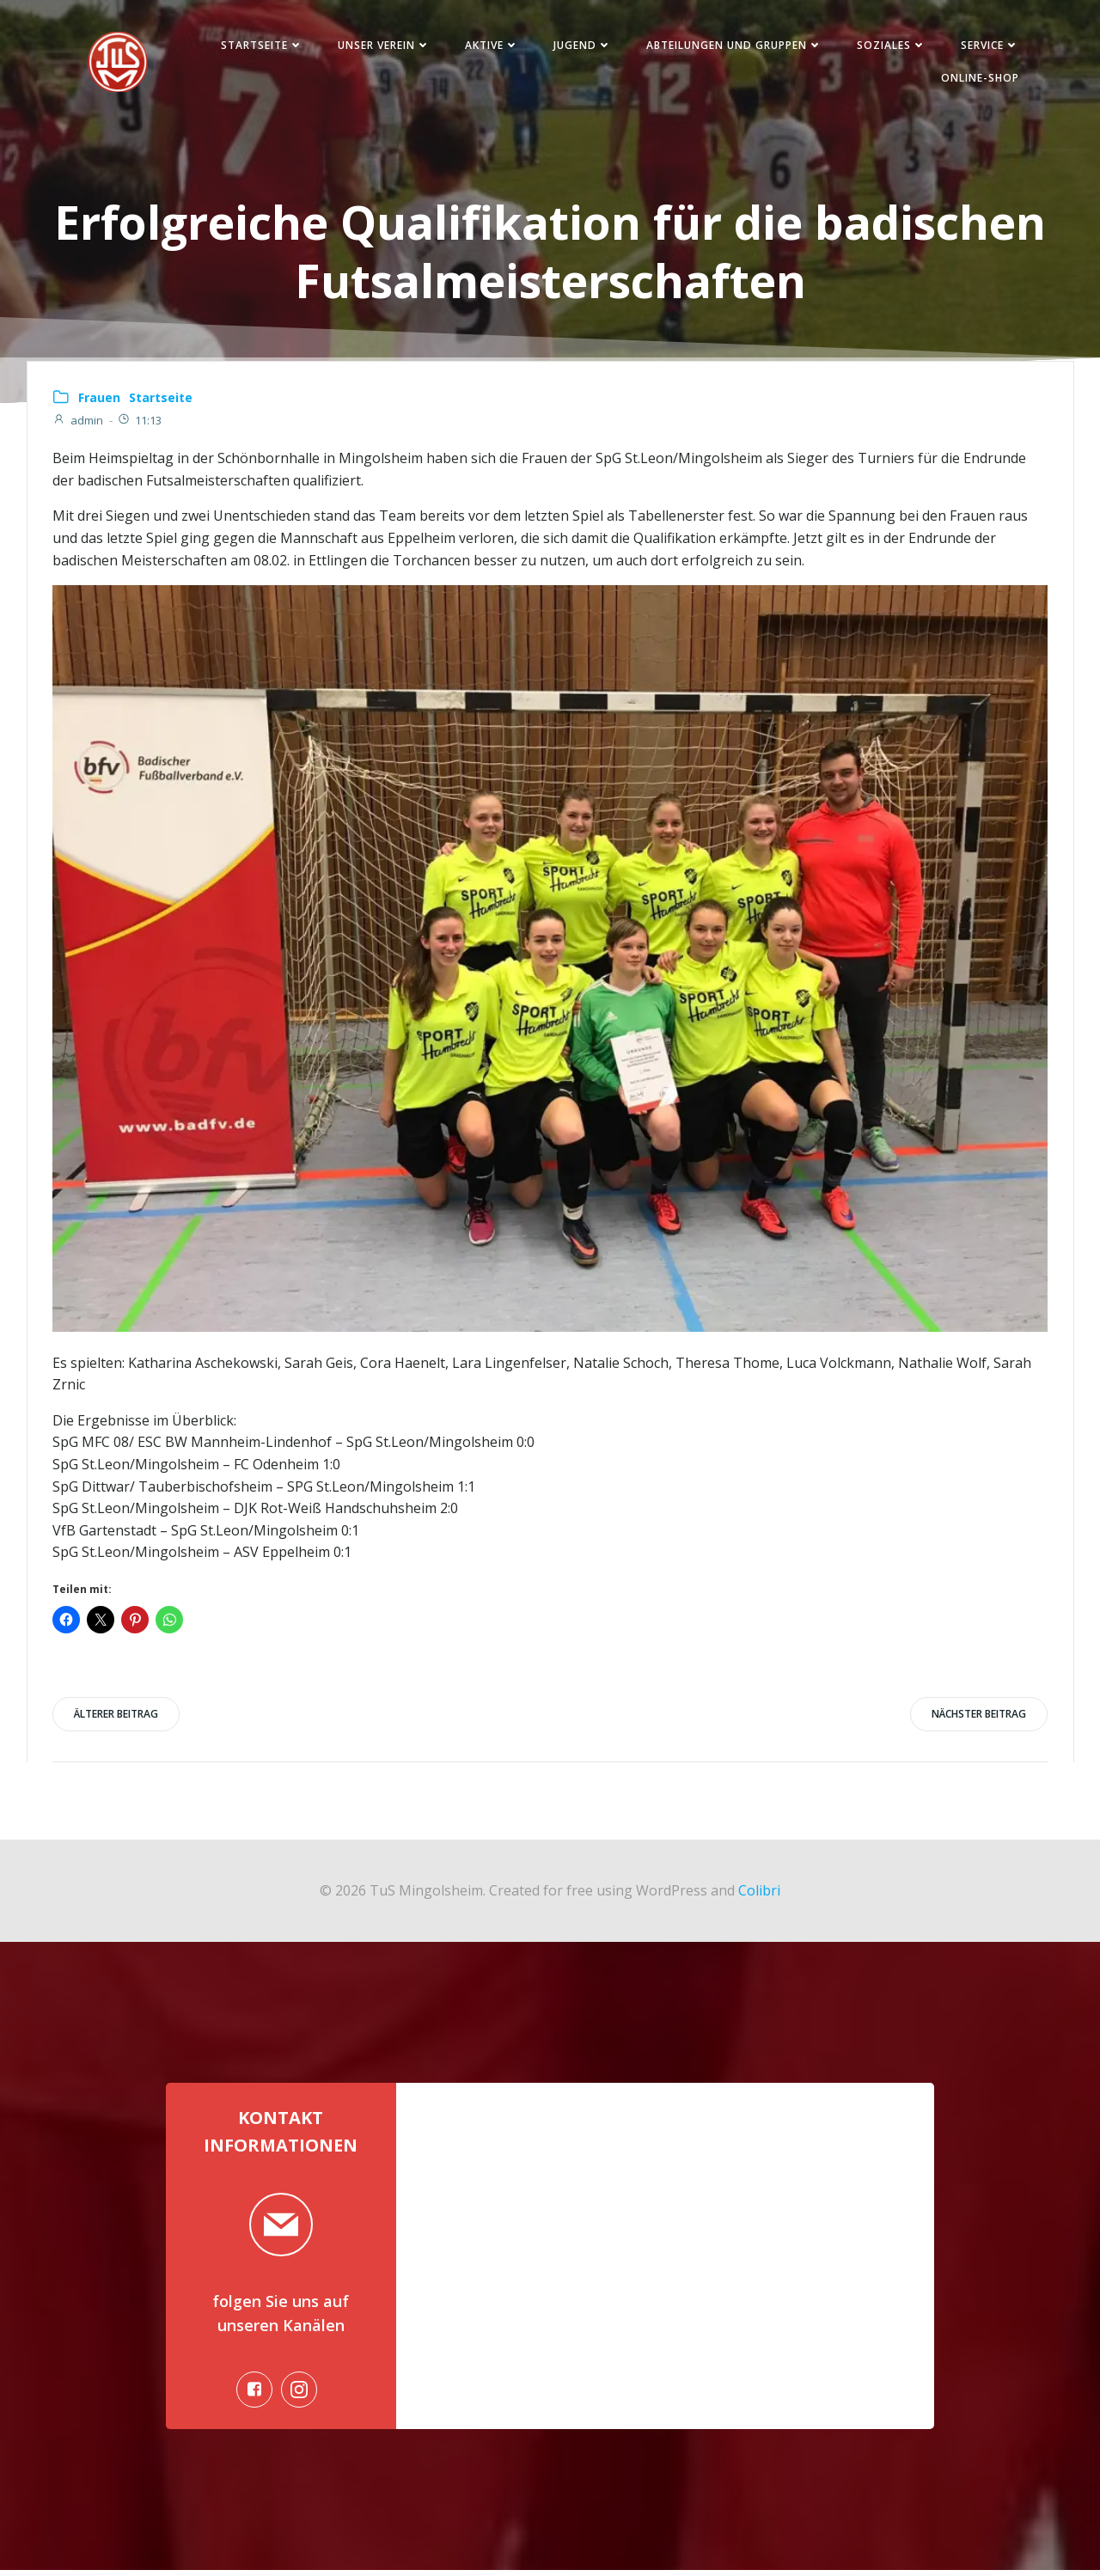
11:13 (139, 422)
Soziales (889, 46)
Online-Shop (977, 78)
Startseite (259, 46)
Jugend (580, 46)
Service (987, 46)
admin (77, 422)
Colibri (759, 1892)
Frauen (99, 400)
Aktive (489, 46)
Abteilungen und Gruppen (732, 46)
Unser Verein (381, 46)
